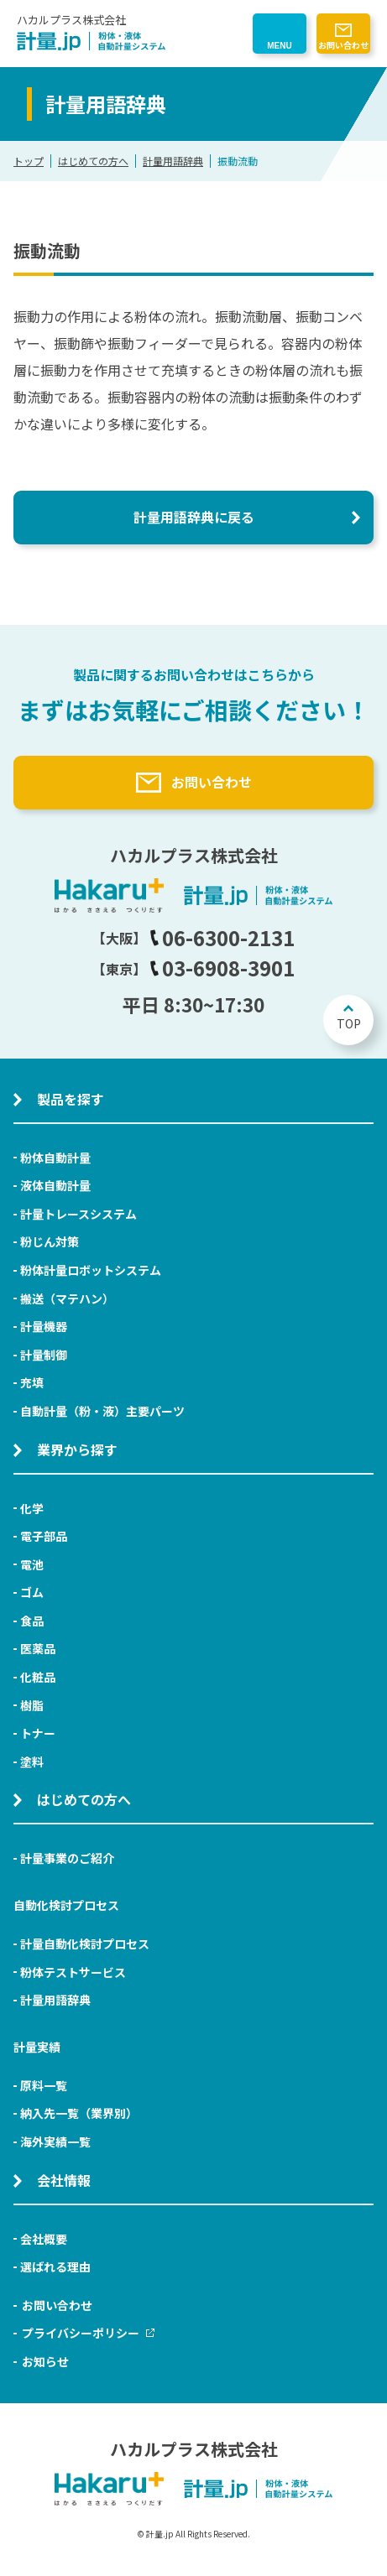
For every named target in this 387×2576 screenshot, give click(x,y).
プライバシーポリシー (88, 2332)
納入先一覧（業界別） (79, 2113)
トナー (37, 1733)
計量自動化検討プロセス (84, 1943)
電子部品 (43, 1535)
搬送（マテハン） (67, 1298)
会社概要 (43, 2238)
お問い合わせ (343, 45)
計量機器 (43, 1326)
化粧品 (37, 1676)
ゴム (32, 1592)
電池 (32, 1564)
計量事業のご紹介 (67, 1858)
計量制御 (43, 1354)
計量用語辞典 (173, 161)
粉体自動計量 (55, 1157)
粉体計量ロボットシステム (90, 1270)
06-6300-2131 (222, 937)
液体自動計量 (55, 1185)
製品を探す (70, 1099)
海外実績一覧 (55, 2141)
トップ (28, 161)
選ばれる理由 (55, 2266)
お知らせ (45, 2361)
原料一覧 (43, 2085)
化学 (32, 1508)
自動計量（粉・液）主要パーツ (102, 1410)
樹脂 (32, 1705)
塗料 (32, 1761)
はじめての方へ (93, 161)
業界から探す (77, 1449)
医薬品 (37, 1648)
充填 (32, 1382)
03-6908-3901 (222, 967)
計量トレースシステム (78, 1213)
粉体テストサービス (73, 1972)
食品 (32, 1620)
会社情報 (64, 2180)
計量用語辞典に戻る (193, 517)
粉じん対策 (49, 1241)
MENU (279, 45)
